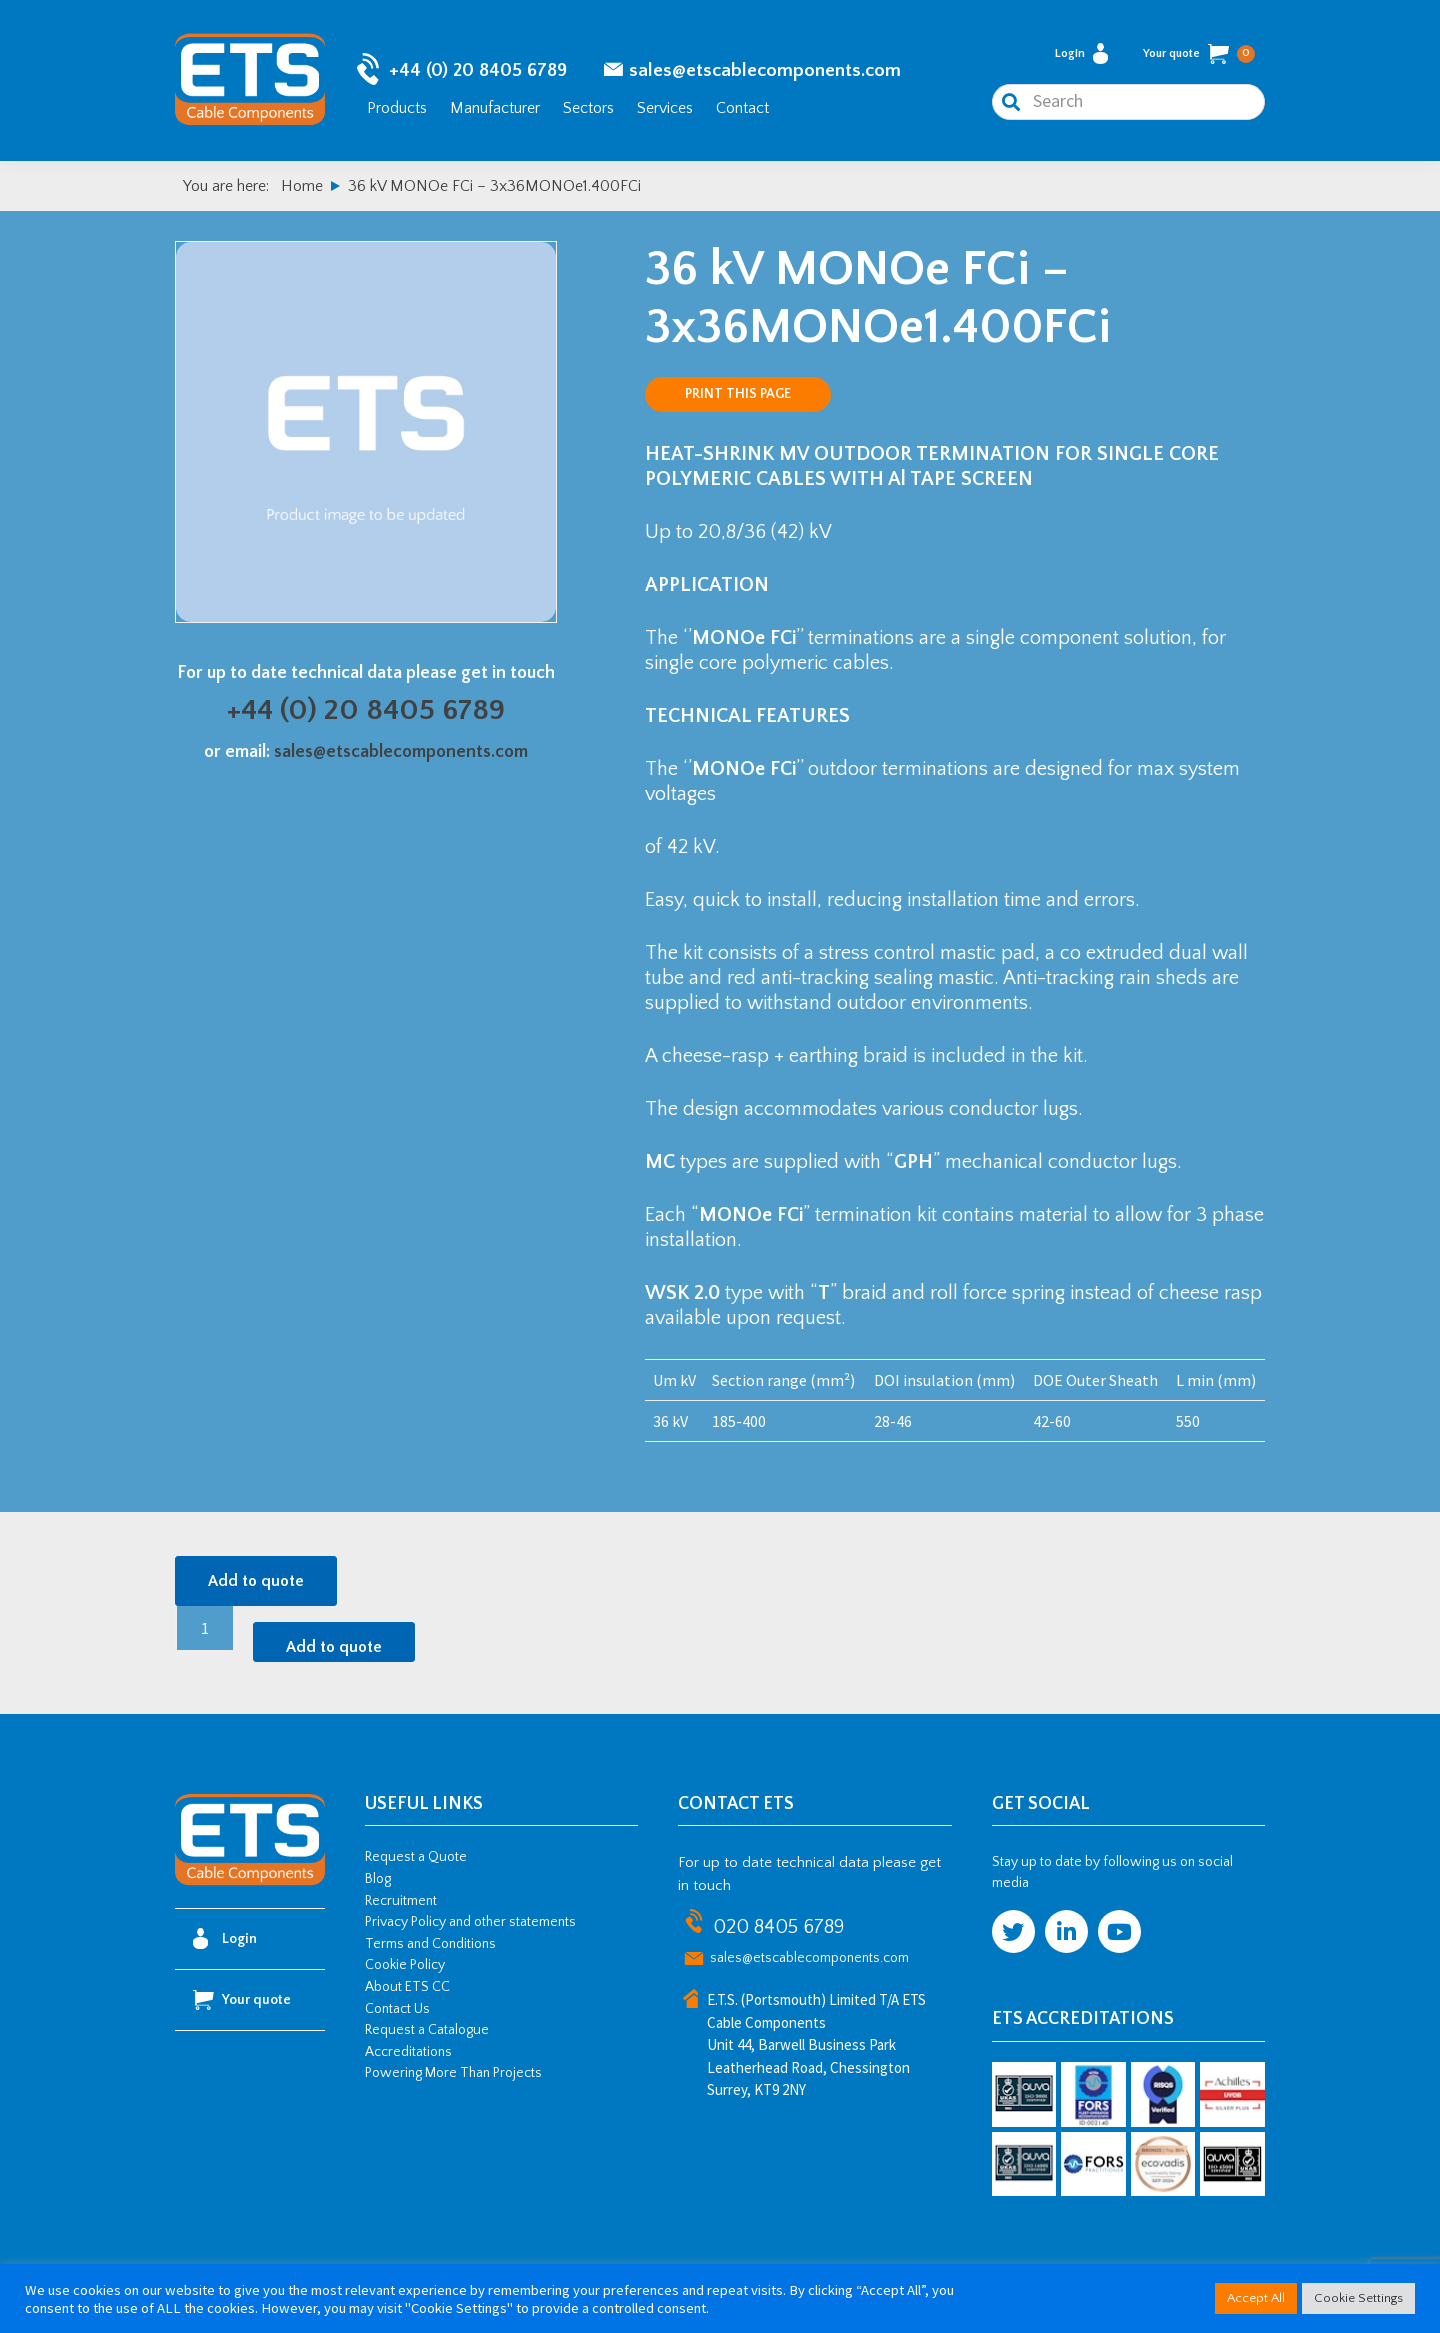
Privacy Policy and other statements (470, 1922)
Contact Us (397, 2009)
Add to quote (256, 1581)
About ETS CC (407, 1987)
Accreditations (408, 2052)
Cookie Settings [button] (1358, 2298)
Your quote (1199, 54)
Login (1081, 53)
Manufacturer (495, 108)
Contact (742, 108)
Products (397, 108)
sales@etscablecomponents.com (765, 70)
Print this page (738, 394)
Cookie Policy (405, 1965)
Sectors (588, 108)
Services (665, 108)
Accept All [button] (1256, 2298)
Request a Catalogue (427, 2030)
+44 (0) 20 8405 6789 (478, 70)
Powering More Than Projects (453, 2073)
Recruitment (401, 1901)
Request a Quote (416, 1857)
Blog (378, 1879)
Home (302, 186)
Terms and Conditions (430, 1944)
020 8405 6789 (778, 1927)
